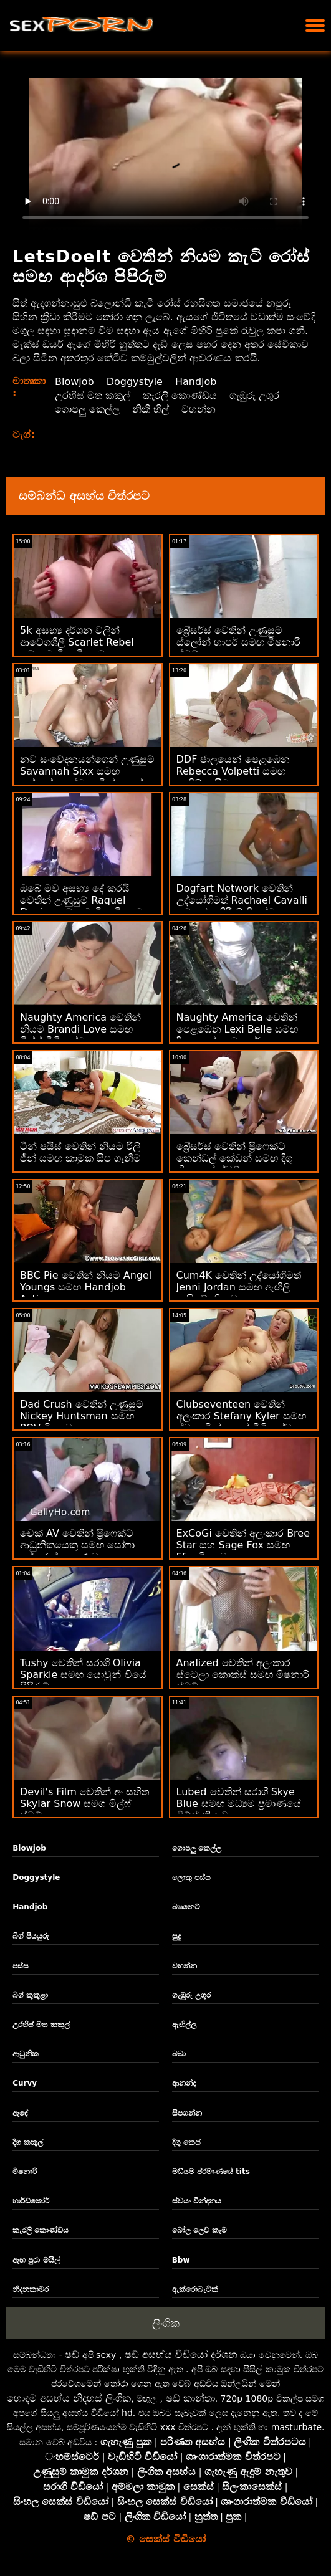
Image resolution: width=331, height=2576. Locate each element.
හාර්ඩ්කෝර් (30, 2201)
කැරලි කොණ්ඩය (180, 395)
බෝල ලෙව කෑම (199, 2230)
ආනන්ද (184, 2083)
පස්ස (20, 1966)
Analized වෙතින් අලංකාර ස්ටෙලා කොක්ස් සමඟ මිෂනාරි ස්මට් (242, 1674)
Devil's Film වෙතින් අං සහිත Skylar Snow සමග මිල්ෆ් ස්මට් (84, 1803)
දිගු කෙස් (186, 2142)
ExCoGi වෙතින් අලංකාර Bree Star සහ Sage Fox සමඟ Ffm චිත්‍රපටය (243, 1545)
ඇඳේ (20, 2113)
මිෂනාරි (24, 2171)
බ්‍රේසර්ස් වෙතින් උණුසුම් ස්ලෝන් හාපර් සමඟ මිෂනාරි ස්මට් (238, 642)
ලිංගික (166, 2323)
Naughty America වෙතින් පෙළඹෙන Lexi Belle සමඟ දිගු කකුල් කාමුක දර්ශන (237, 1029)
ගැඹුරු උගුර (254, 395)
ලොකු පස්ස (191, 1877)
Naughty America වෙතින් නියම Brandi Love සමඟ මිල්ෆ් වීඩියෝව (80, 1029)
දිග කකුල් (27, 2142)
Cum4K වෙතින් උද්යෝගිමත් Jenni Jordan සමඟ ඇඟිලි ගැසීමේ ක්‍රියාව (239, 1287)
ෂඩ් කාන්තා (190, 2398)
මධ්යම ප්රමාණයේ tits (211, 2171)
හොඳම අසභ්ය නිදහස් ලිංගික (69, 2398)
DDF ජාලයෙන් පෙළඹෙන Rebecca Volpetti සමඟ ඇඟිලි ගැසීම (233, 771)
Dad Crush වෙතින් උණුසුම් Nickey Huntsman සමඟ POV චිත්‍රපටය (81, 1416)
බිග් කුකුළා (30, 1995)
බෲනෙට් (186, 1906)
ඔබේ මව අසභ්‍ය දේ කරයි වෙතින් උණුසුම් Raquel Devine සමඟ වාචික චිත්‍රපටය (85, 900)
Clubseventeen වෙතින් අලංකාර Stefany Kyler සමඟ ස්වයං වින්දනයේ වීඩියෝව (241, 1416)
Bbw (181, 2260)
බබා (179, 2053)
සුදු (176, 1936)
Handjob (196, 382)
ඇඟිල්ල (184, 2024)
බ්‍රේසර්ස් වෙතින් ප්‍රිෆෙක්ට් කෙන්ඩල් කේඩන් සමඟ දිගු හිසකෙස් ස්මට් (234, 1158)
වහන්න (198, 409)
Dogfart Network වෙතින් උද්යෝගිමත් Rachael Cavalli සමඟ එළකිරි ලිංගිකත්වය (241, 900)
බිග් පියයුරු (30, 1936)
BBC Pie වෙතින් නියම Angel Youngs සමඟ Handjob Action (85, 1287)
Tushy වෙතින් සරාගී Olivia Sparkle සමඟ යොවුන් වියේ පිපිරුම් (83, 1674)
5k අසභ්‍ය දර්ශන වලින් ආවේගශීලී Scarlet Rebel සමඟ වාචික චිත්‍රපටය (77, 642)
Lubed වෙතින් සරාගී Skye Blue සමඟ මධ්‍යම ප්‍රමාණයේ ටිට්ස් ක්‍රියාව (239, 1803)
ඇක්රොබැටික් (195, 2289)
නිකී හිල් (150, 409)
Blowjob (74, 382)
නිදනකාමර (30, 2289)
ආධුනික (25, 2053)
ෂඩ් (72, 2354)
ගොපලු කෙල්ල (87, 409)
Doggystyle (135, 382)
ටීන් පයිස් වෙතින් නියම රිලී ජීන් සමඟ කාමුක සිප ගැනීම (80, 1152)
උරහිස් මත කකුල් (92, 395)
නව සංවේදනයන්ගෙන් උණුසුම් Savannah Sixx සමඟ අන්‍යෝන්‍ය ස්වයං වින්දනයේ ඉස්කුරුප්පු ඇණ (87, 777)
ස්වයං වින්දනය (196, 2201)
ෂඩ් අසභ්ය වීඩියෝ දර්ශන (181, 2354)
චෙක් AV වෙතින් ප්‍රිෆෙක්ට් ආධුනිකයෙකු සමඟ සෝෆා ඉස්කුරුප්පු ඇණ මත (77, 1545)
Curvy (24, 2083)
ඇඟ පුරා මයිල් (35, 2260)
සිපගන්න (187, 2113)
